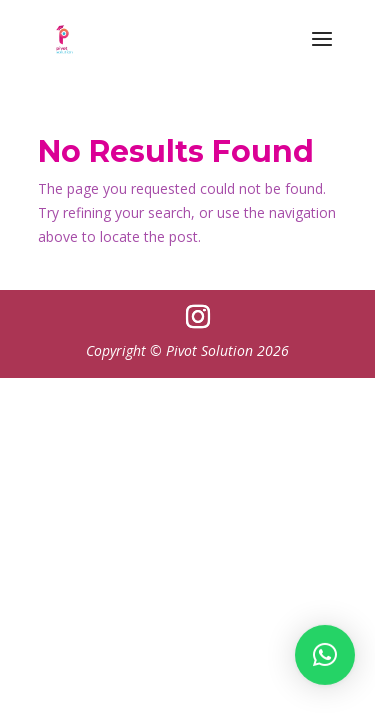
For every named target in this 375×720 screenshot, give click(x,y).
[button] (325, 653)
